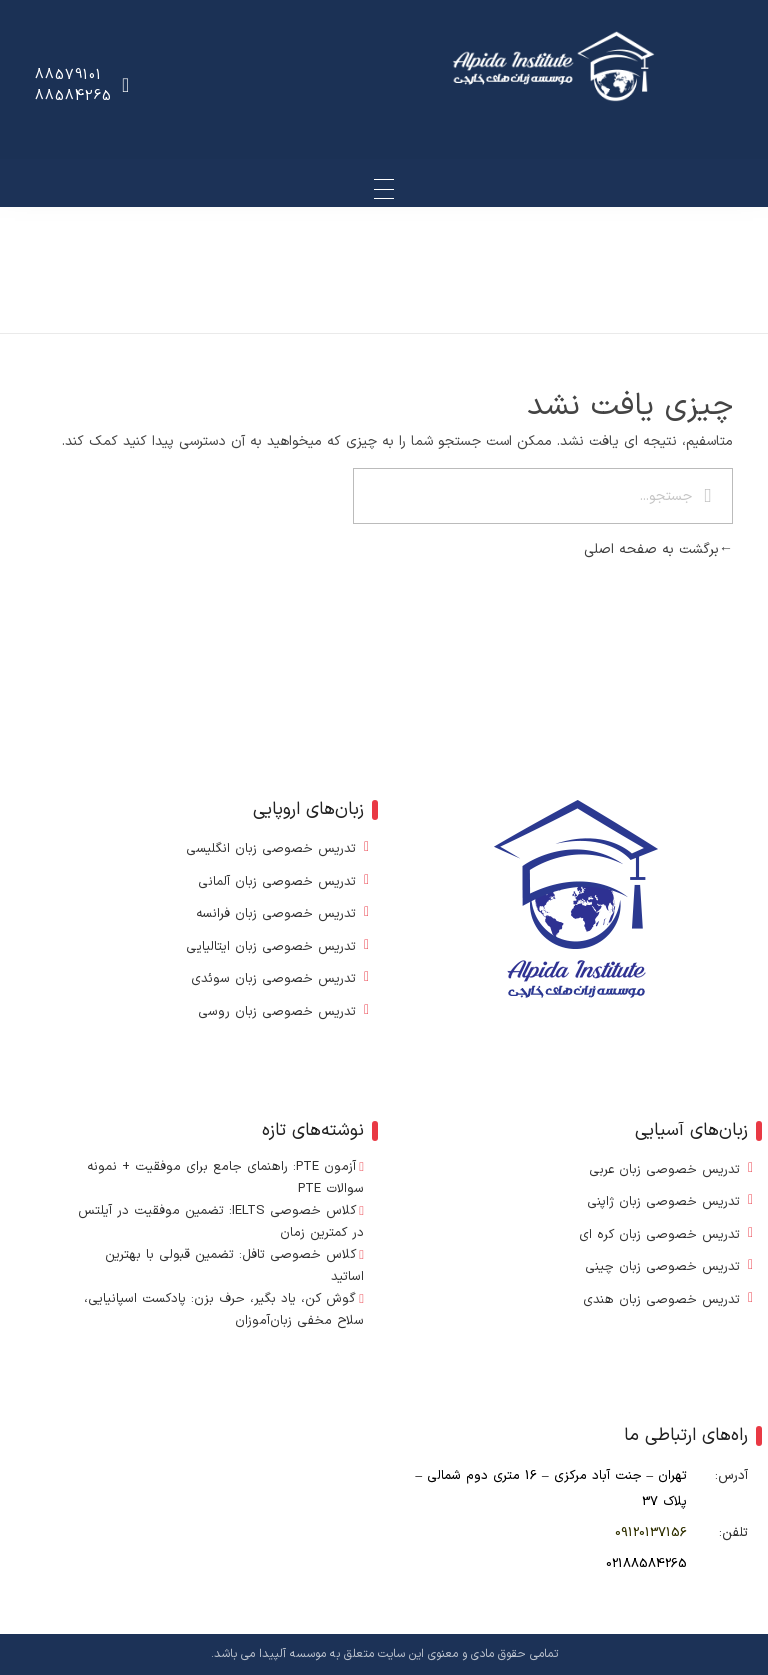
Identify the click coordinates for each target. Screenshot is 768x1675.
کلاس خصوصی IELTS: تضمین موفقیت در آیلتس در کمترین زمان (220, 1222)
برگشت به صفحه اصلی (658, 549)
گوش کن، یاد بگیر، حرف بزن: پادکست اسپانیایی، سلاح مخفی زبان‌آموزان (223, 1310)
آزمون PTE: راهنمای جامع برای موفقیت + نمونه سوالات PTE (224, 1178)
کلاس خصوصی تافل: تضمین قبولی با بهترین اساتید (233, 1266)
